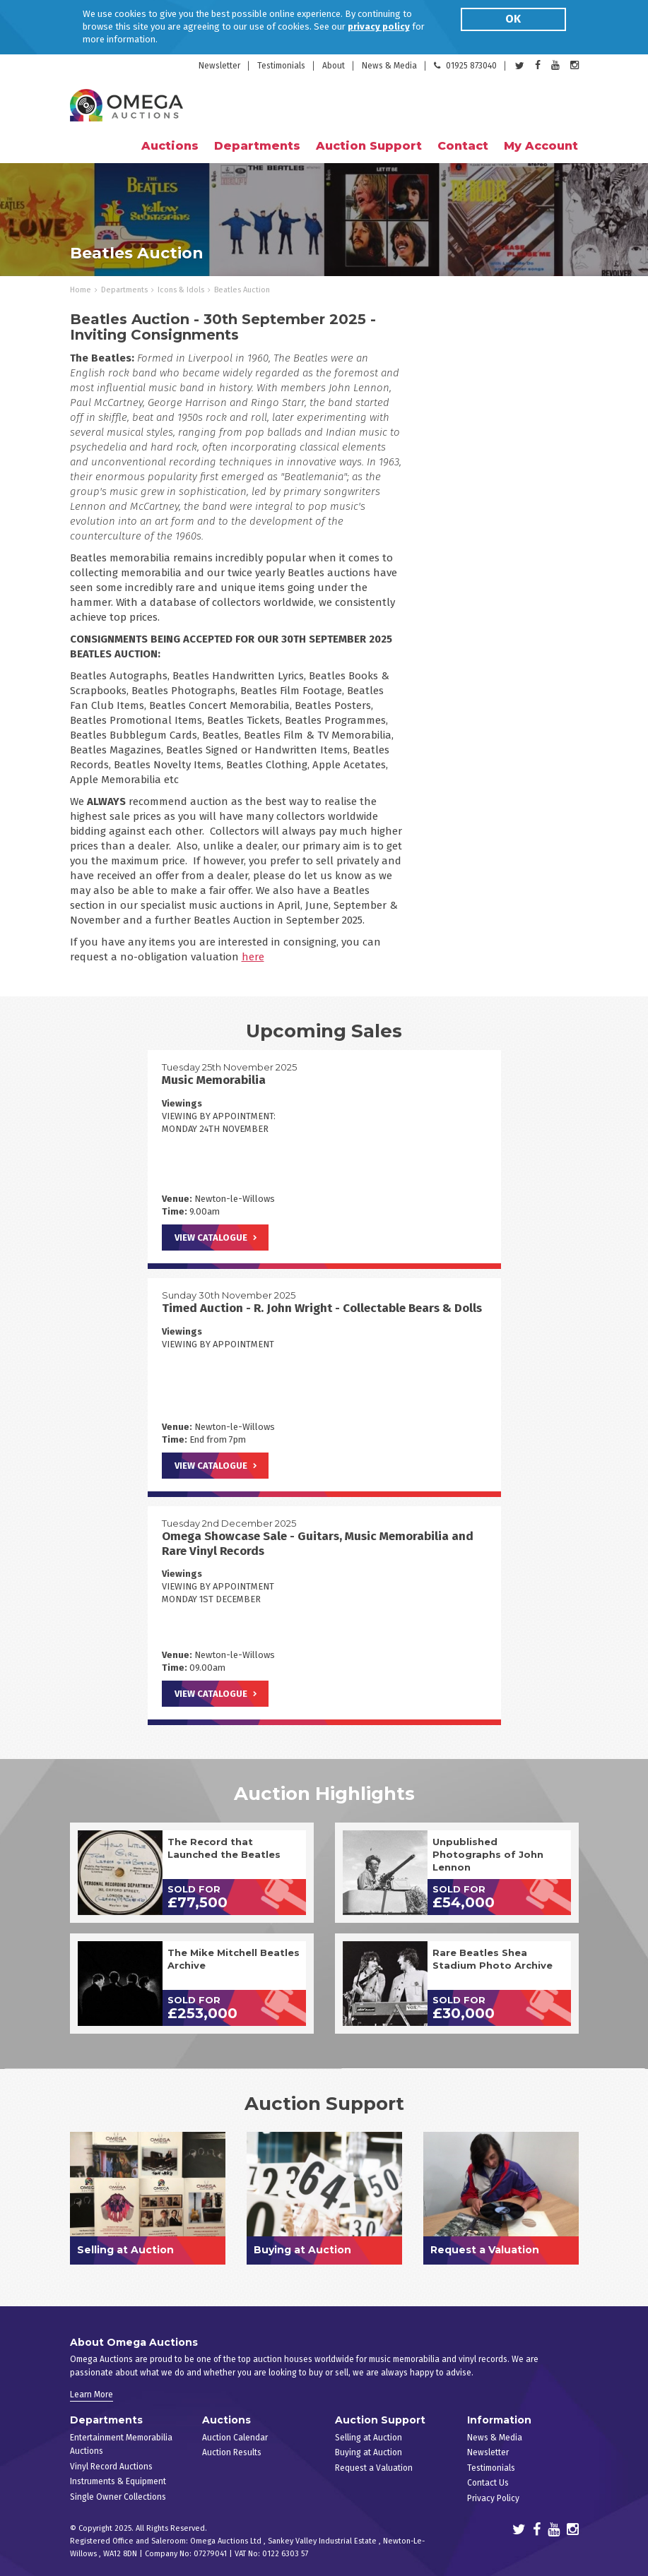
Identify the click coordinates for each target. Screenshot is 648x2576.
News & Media (389, 66)
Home (80, 289)
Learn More (91, 2394)
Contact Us (488, 2483)
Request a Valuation (374, 2468)
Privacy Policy (493, 2498)
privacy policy (379, 26)
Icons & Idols (181, 289)
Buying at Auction (368, 2452)
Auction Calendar (235, 2438)
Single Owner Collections (118, 2497)
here (253, 956)
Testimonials (281, 66)
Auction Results (231, 2452)
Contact (462, 146)
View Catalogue (211, 1237)
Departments (124, 289)
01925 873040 (465, 66)
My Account (541, 146)
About (333, 66)
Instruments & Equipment (118, 2481)
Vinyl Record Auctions (111, 2466)
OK (513, 18)
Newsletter (219, 66)
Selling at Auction (368, 2438)
